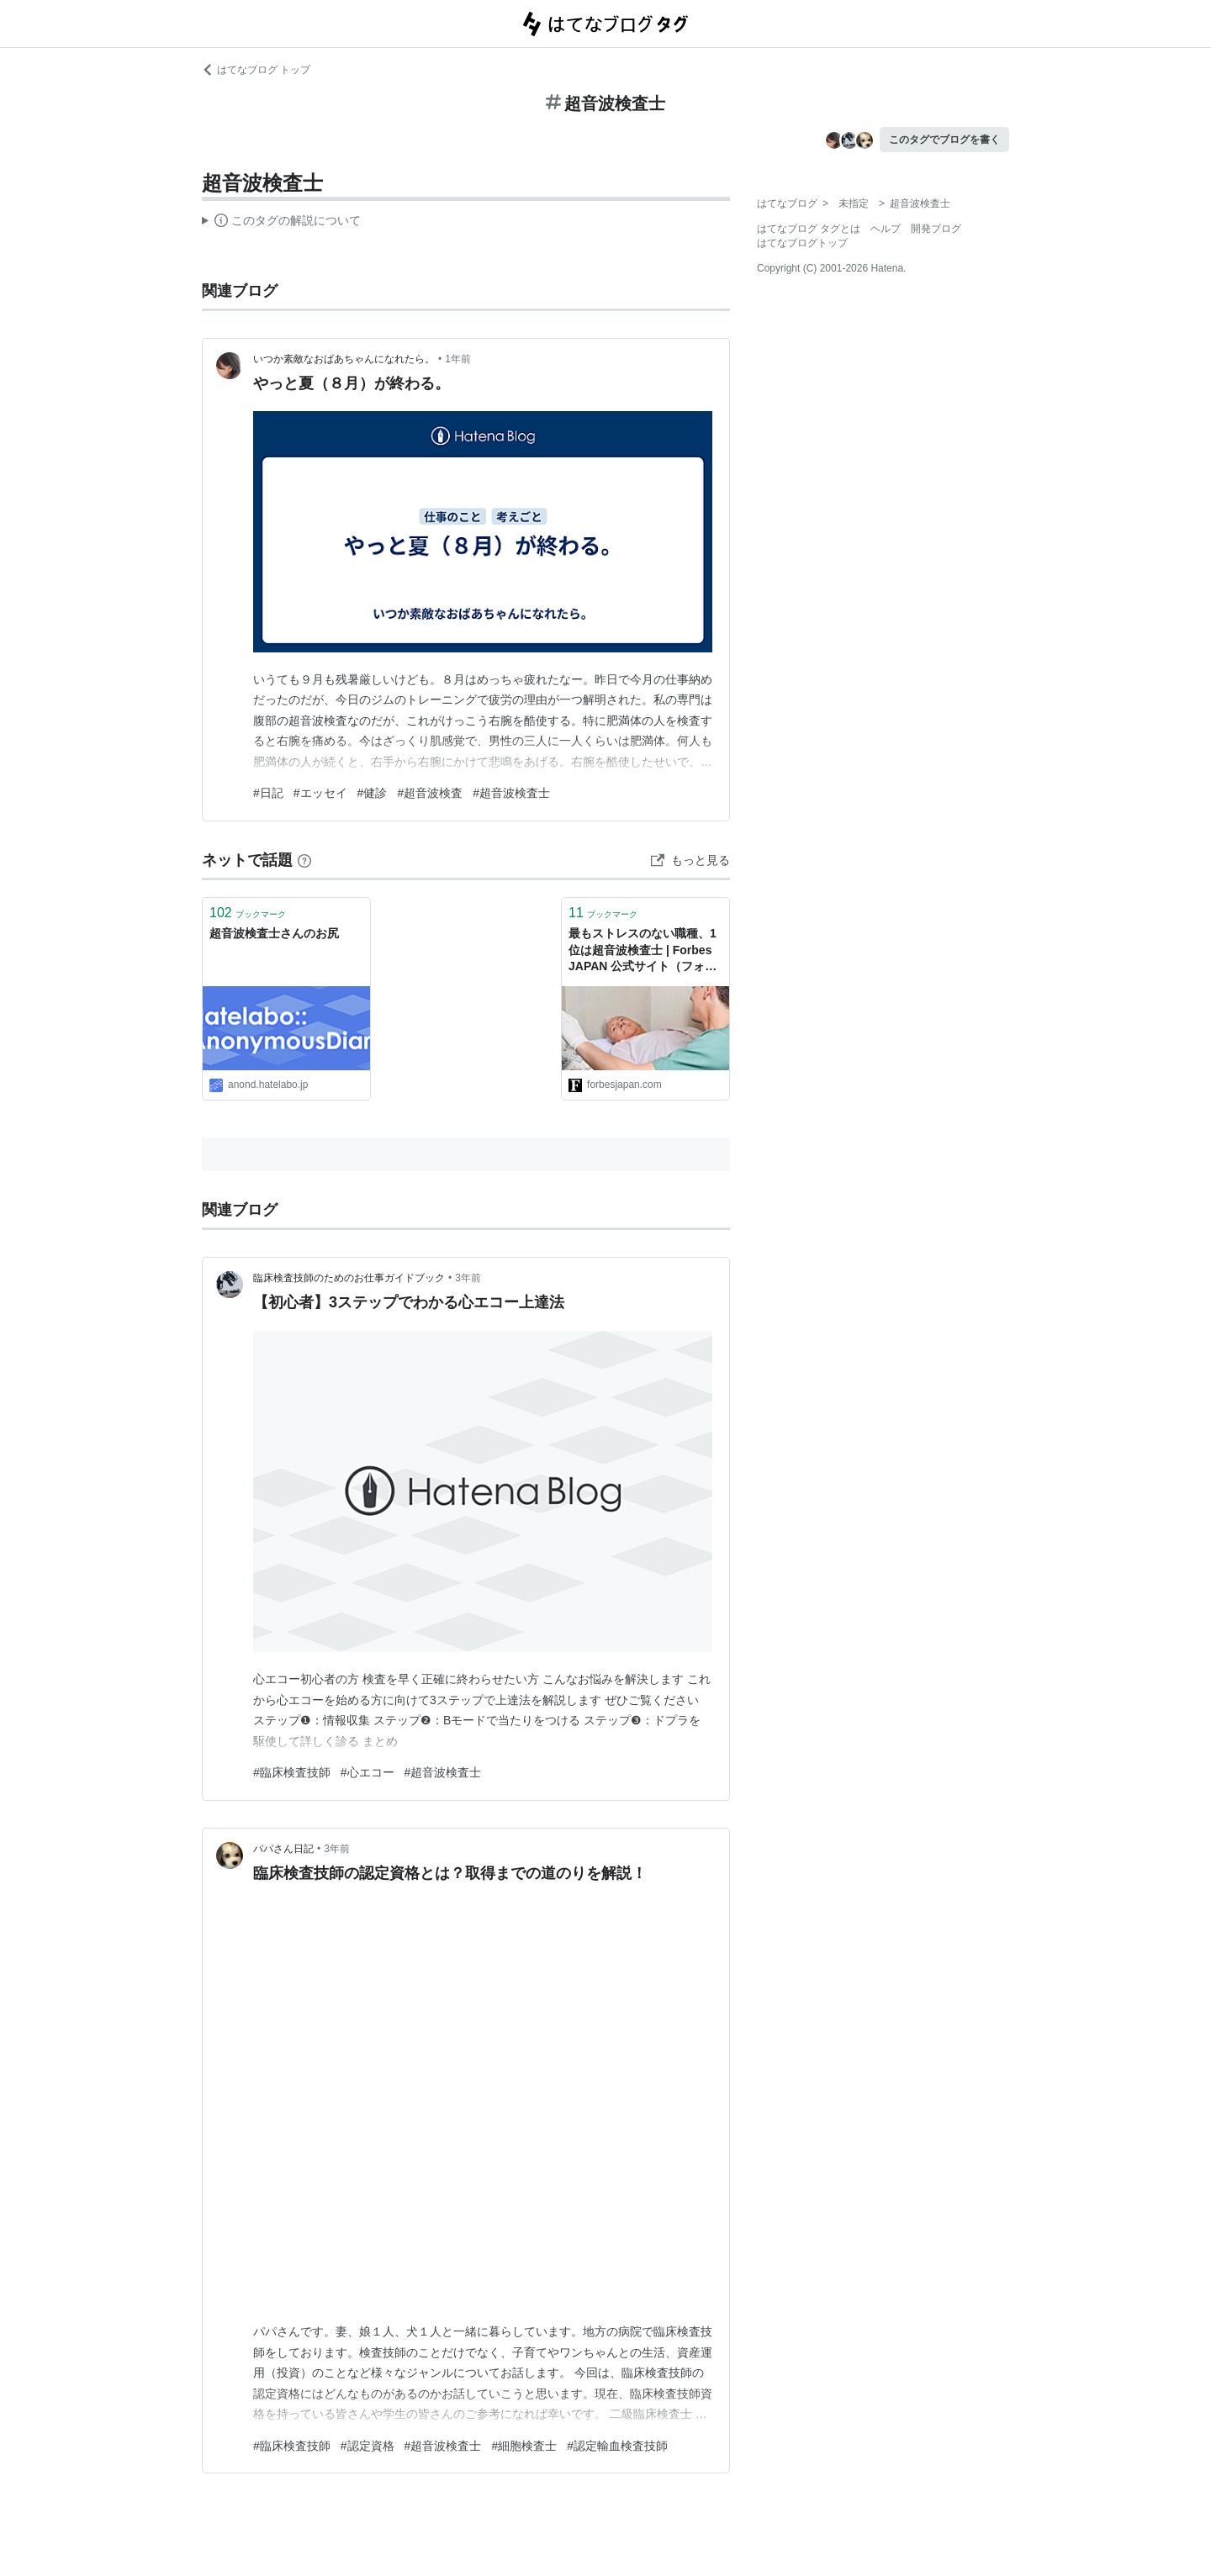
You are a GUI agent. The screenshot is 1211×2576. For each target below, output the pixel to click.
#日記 (268, 793)
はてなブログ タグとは (808, 229)
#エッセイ (320, 793)
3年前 (468, 1278)
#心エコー (367, 1772)
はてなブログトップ (802, 243)
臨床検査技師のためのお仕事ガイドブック (349, 1278)
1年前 (458, 359)
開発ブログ (936, 229)
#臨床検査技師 (292, 1772)
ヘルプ (885, 229)
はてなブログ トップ (256, 70)
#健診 (372, 793)
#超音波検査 (430, 793)
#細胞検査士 (524, 2445)
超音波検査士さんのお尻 (274, 933)
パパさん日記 (283, 1849)
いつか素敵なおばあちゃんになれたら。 (344, 359)
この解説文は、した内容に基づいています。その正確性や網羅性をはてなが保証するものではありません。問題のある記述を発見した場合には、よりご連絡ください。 (281, 223)
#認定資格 (367, 2445)
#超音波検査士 (511, 793)
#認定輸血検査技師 (617, 2445)
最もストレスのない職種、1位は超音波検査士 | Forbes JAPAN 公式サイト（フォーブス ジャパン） (642, 951)
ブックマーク (247, 912)
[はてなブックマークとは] (304, 860)
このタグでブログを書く (944, 139)
